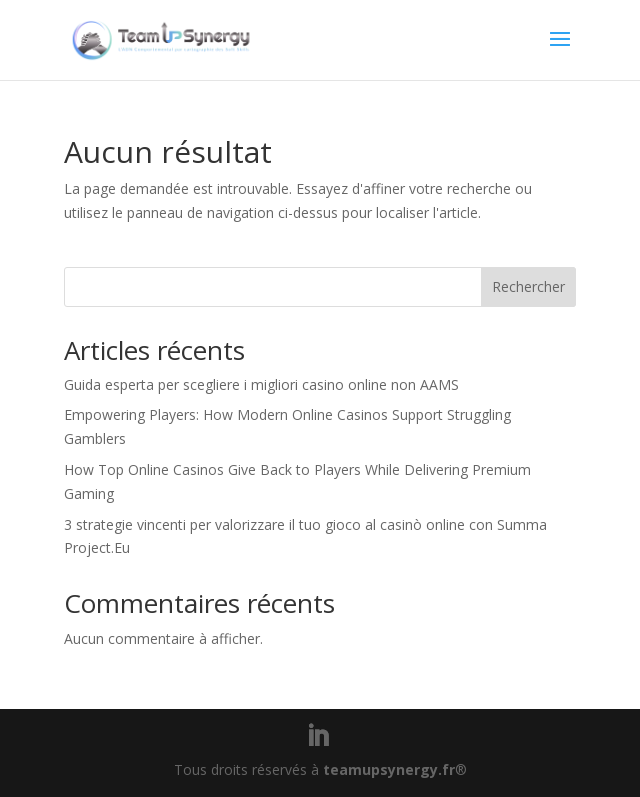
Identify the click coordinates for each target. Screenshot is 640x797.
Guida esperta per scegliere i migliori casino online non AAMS (261, 384)
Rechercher (528, 286)
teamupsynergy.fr (389, 769)
